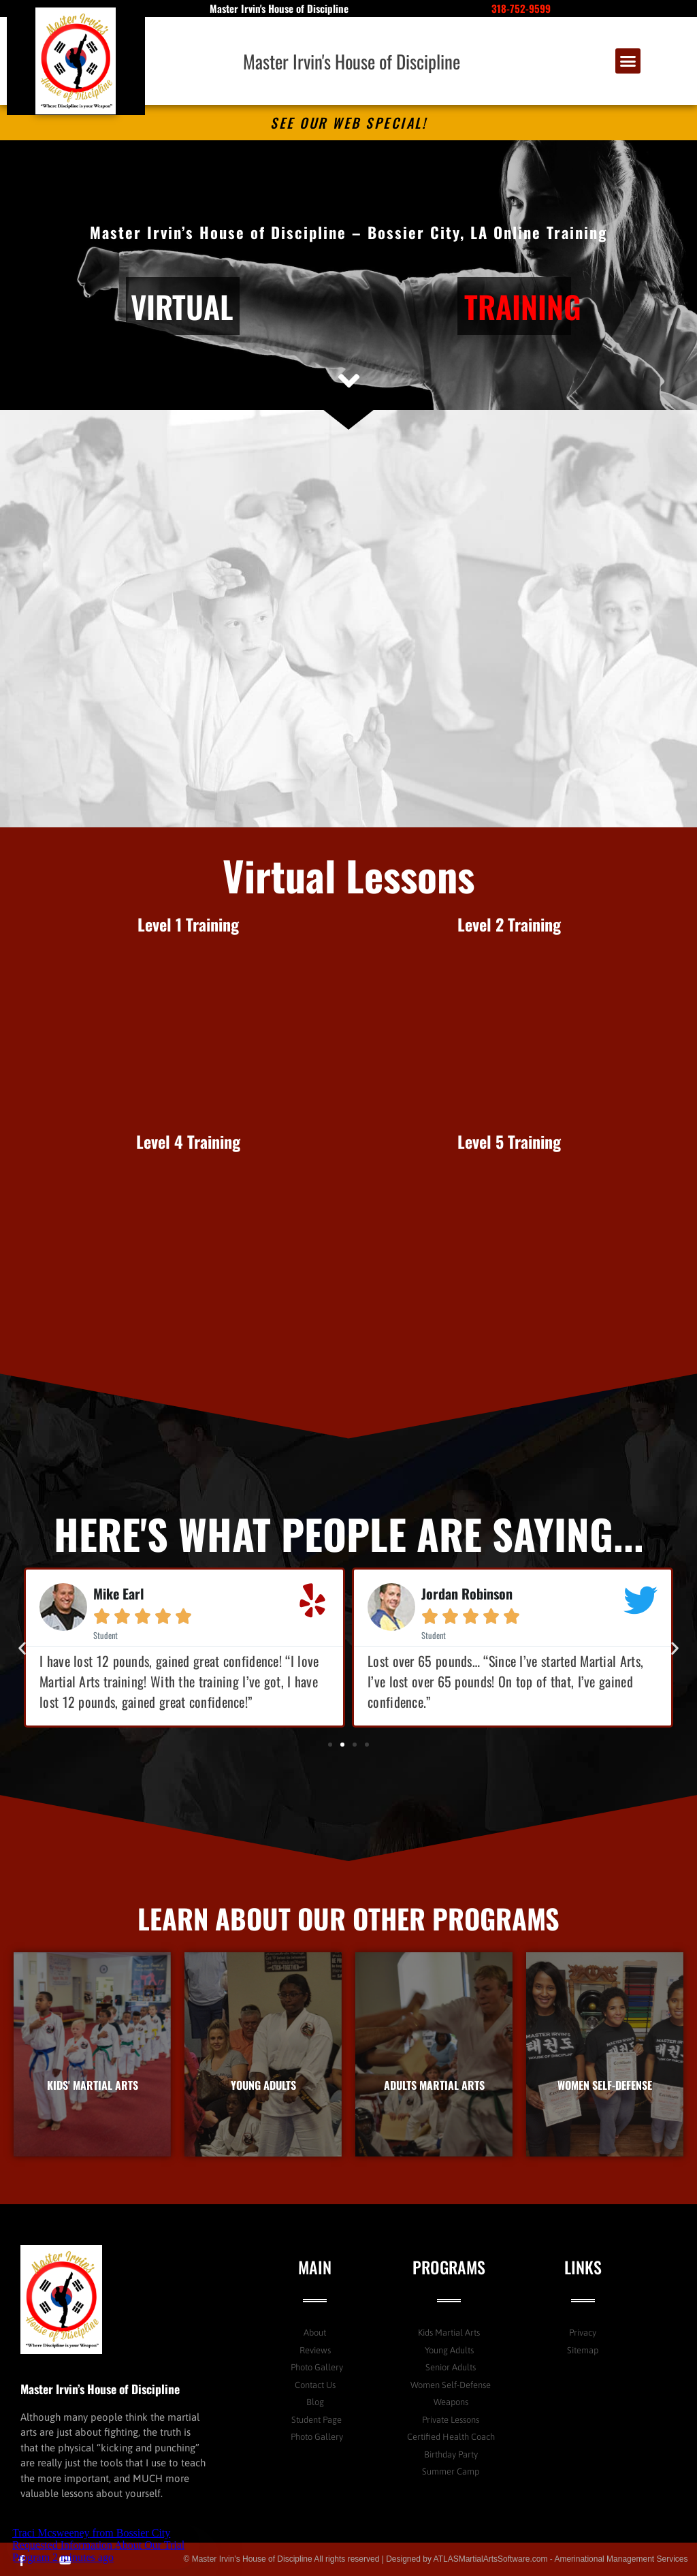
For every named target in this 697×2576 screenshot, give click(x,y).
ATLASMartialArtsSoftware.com (491, 2559)
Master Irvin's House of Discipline (351, 61)
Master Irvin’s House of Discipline (100, 2389)
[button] (628, 61)
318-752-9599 (521, 8)
